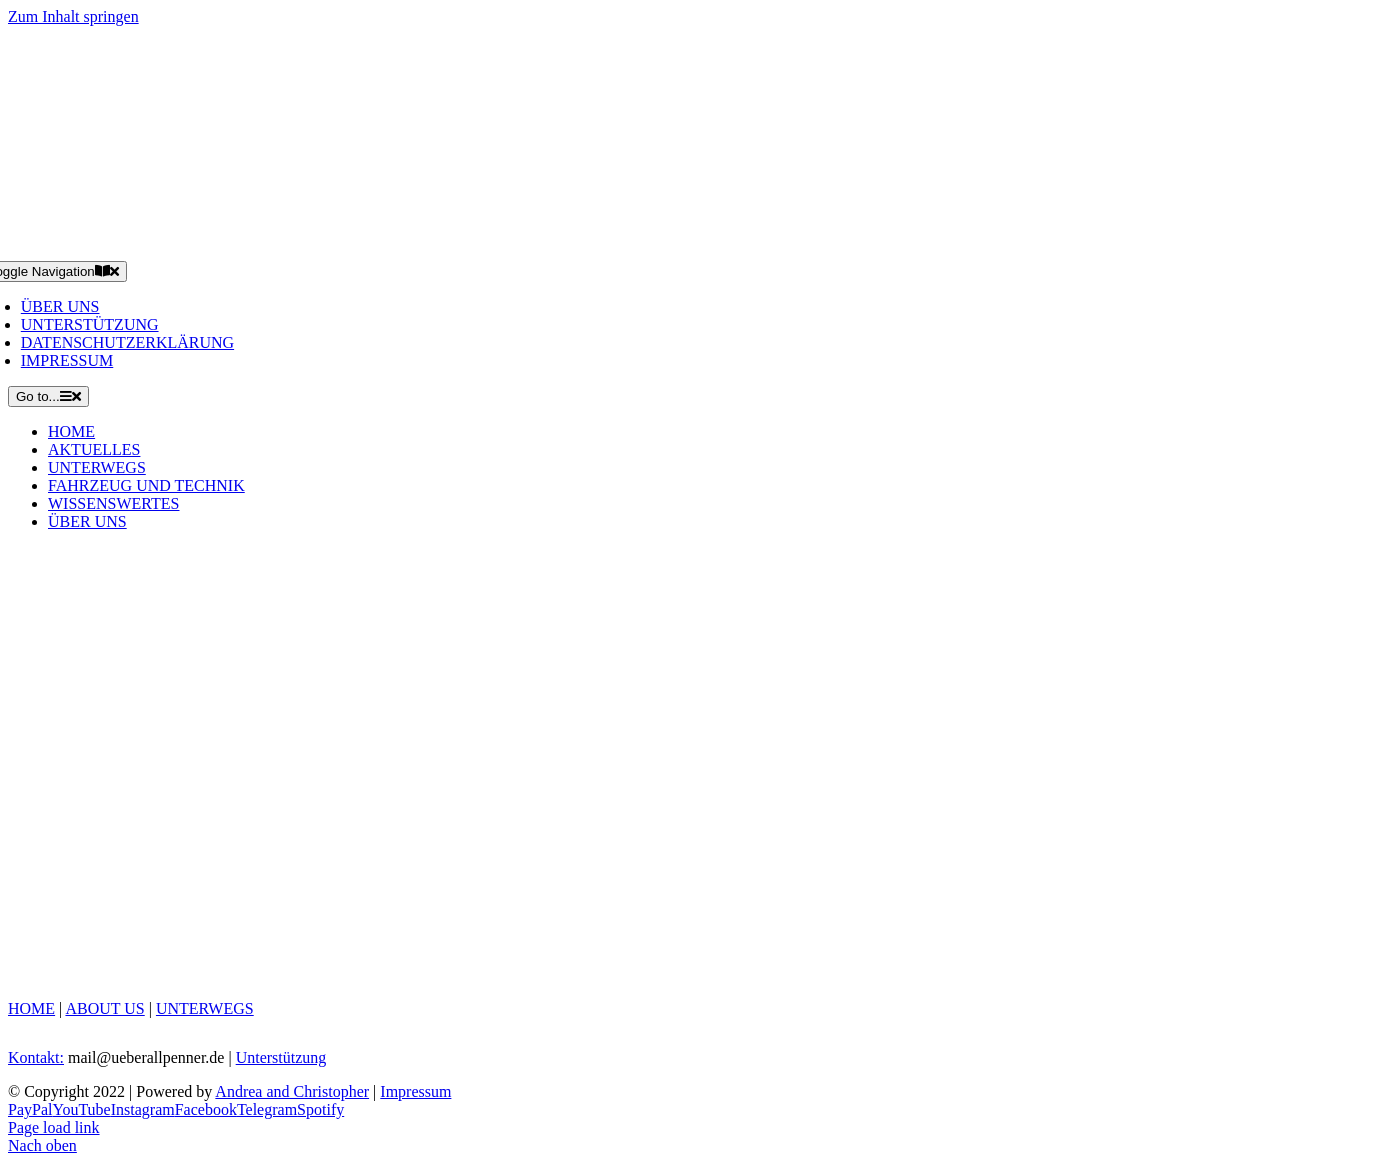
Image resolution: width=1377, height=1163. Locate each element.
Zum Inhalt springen (73, 16)
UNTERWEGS (205, 1008)
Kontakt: (36, 1057)
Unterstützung (281, 1057)
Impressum (415, 1091)
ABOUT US (104, 1008)
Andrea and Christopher (292, 1091)
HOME (31, 1008)
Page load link (54, 1127)
